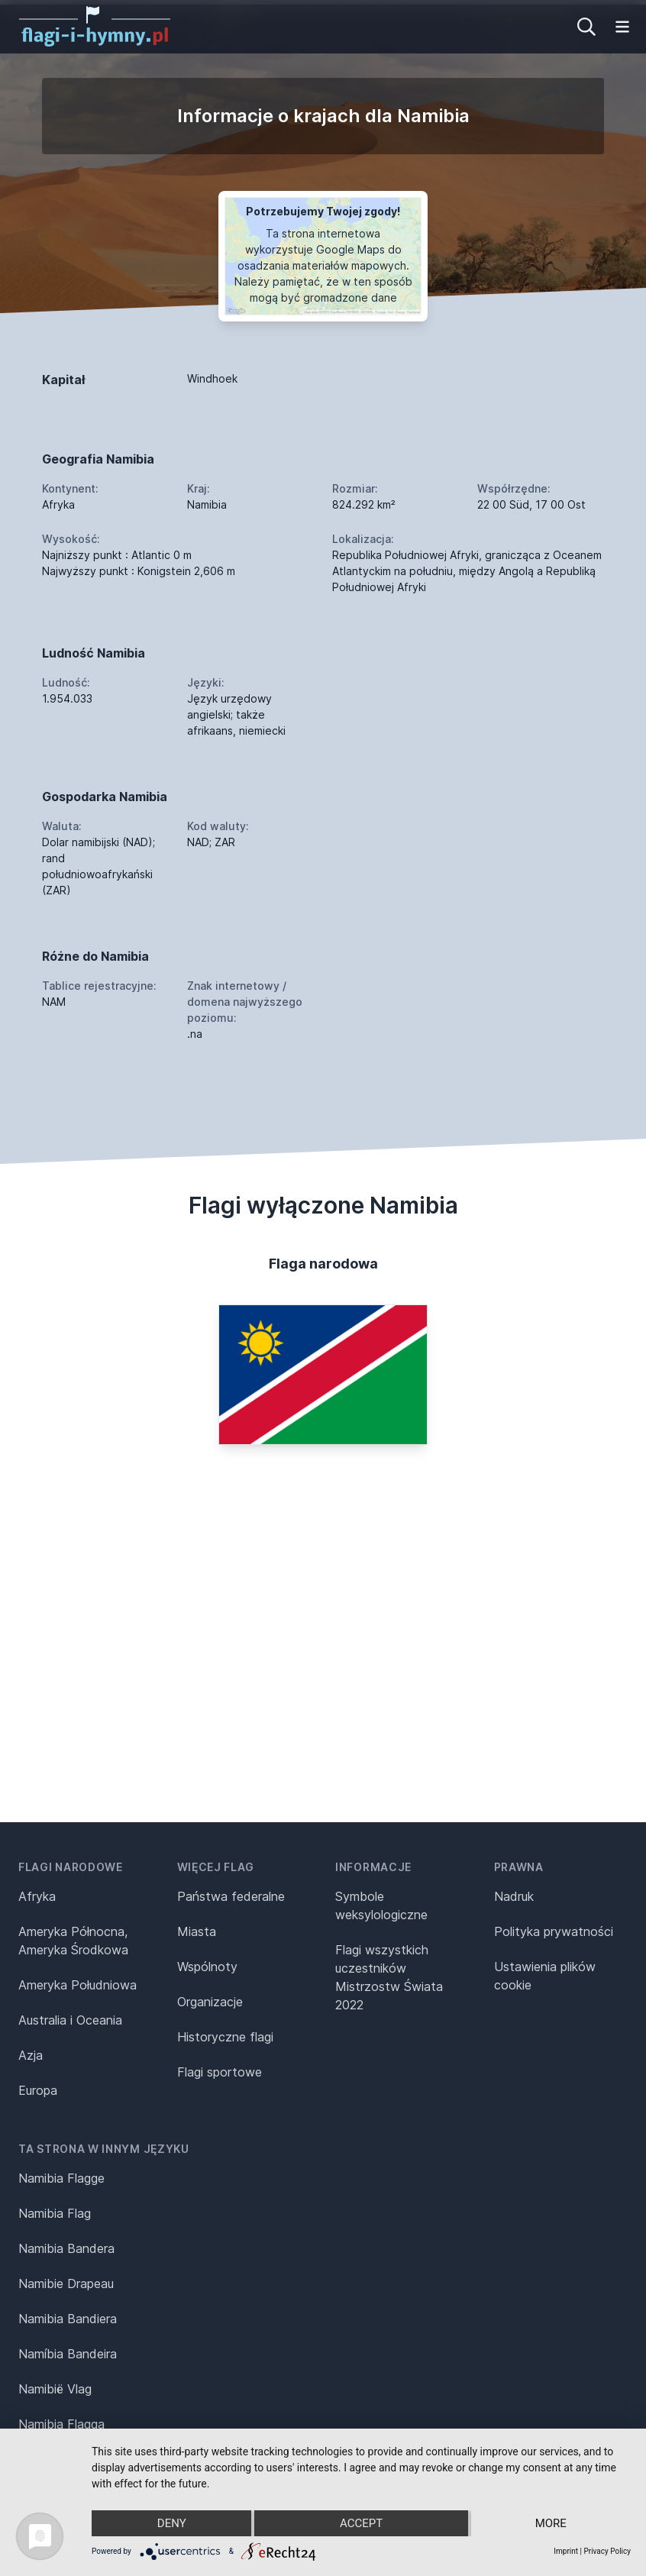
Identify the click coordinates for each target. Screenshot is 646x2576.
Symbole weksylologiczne (381, 1905)
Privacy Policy (607, 2551)
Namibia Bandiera (67, 2318)
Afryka (37, 1896)
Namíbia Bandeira (67, 2353)
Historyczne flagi (225, 2036)
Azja (30, 2055)
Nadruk (514, 1896)
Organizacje (210, 2001)
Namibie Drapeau (66, 2283)
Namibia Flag (54, 2213)
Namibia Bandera (66, 2248)
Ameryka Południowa (77, 1985)
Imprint (566, 2551)
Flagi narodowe (70, 1866)
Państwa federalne (231, 1896)
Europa (37, 2090)
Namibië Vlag (55, 2389)
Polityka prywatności (553, 1931)
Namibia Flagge (61, 2178)
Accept (361, 2523)
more (551, 2523)
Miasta (196, 1931)
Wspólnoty (207, 1966)
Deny (171, 2523)
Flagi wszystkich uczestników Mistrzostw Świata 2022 (389, 1977)
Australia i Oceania (70, 2020)
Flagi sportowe (219, 2072)
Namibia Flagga (61, 2424)
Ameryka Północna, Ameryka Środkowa (73, 1940)
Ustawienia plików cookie (545, 1976)
